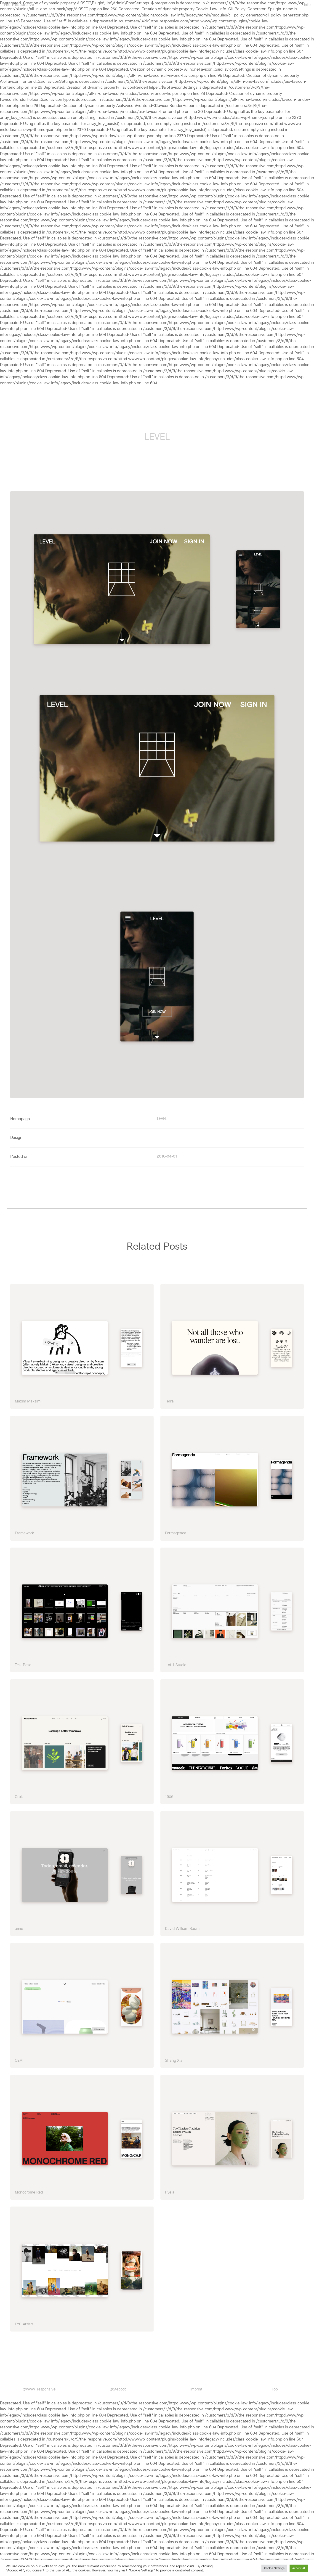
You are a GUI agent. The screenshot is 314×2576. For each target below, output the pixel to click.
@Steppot (118, 2366)
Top (274, 2366)
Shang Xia (174, 2036)
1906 (169, 1772)
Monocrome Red (30, 2169)
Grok (19, 1772)
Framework (25, 1508)
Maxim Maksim (28, 1376)
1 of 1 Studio (176, 1640)
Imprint (196, 2366)
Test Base (23, 1640)
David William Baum (182, 1904)
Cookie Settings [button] (274, 2568)
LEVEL (162, 1093)
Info (307, 5)
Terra (169, 1376)
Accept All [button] (299, 2568)
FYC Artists (25, 2301)
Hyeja (170, 2169)
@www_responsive (39, 2366)
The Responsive (20, 5)
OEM (19, 2036)
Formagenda (176, 1508)
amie (19, 1904)
